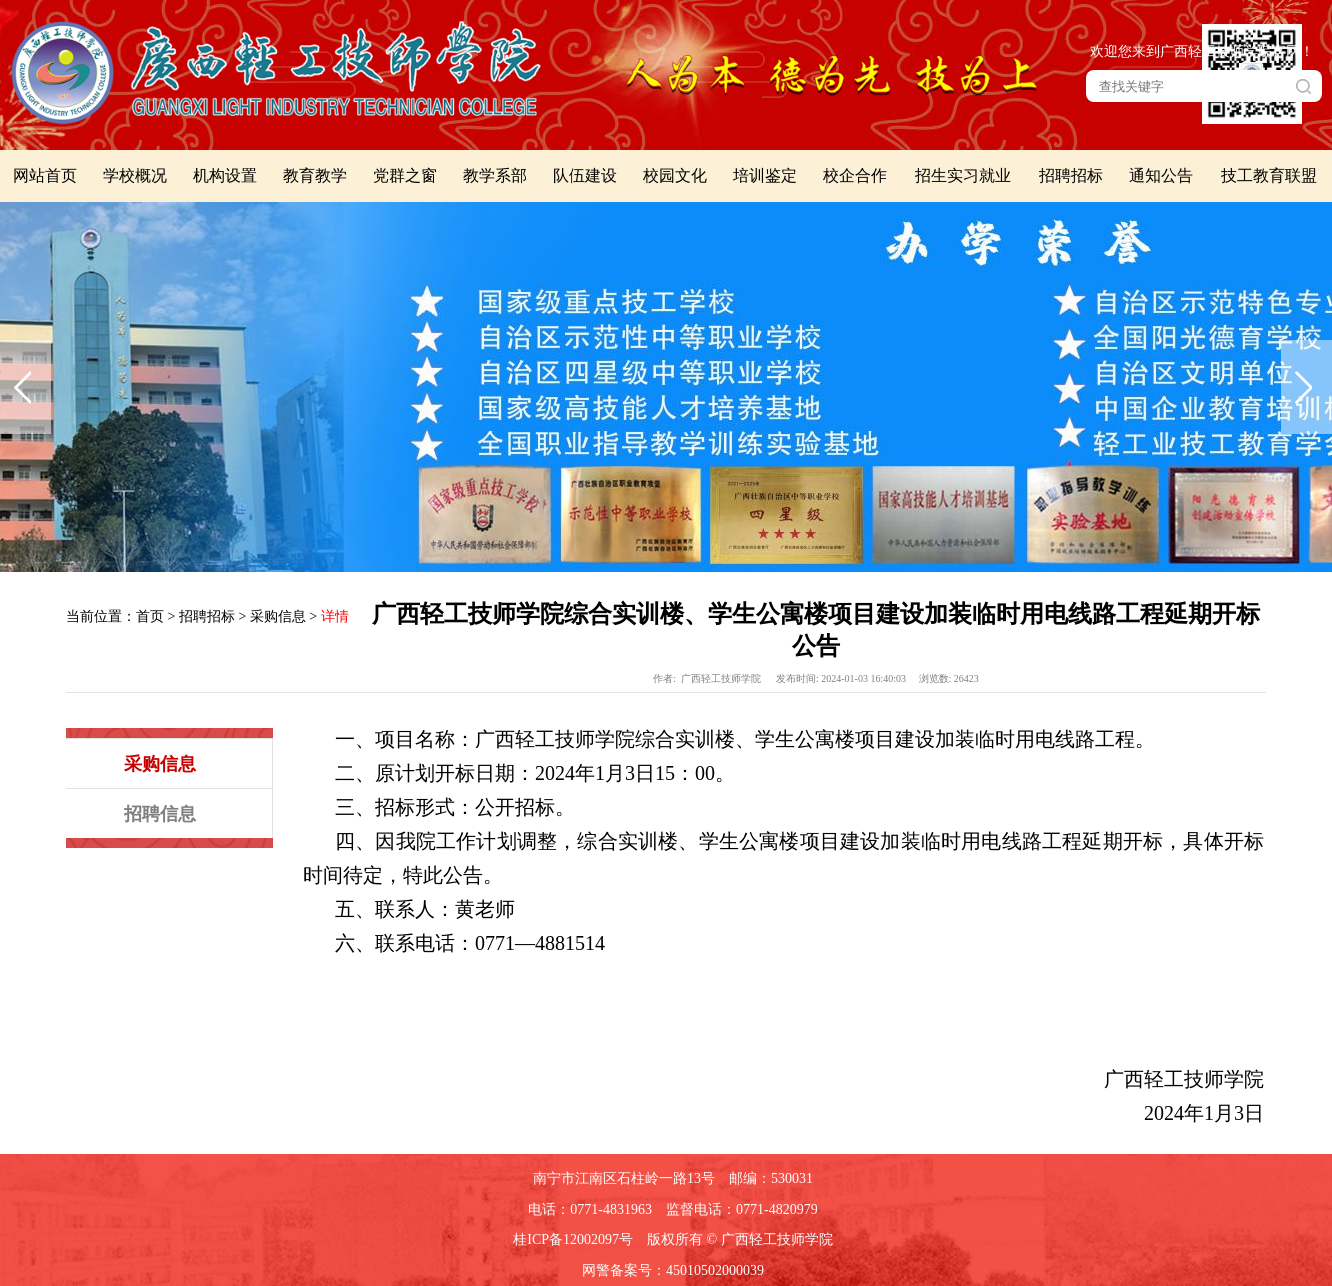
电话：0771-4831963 (590, 1209)
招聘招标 (207, 616)
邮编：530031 (771, 1178)
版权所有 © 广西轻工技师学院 (740, 1239)
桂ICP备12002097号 (573, 1239)
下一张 (1306, 387)
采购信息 (278, 616)
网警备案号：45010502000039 (673, 1270)
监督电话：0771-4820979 (742, 1209)
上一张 (25, 387)
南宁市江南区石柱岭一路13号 (624, 1178)
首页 (150, 616)
